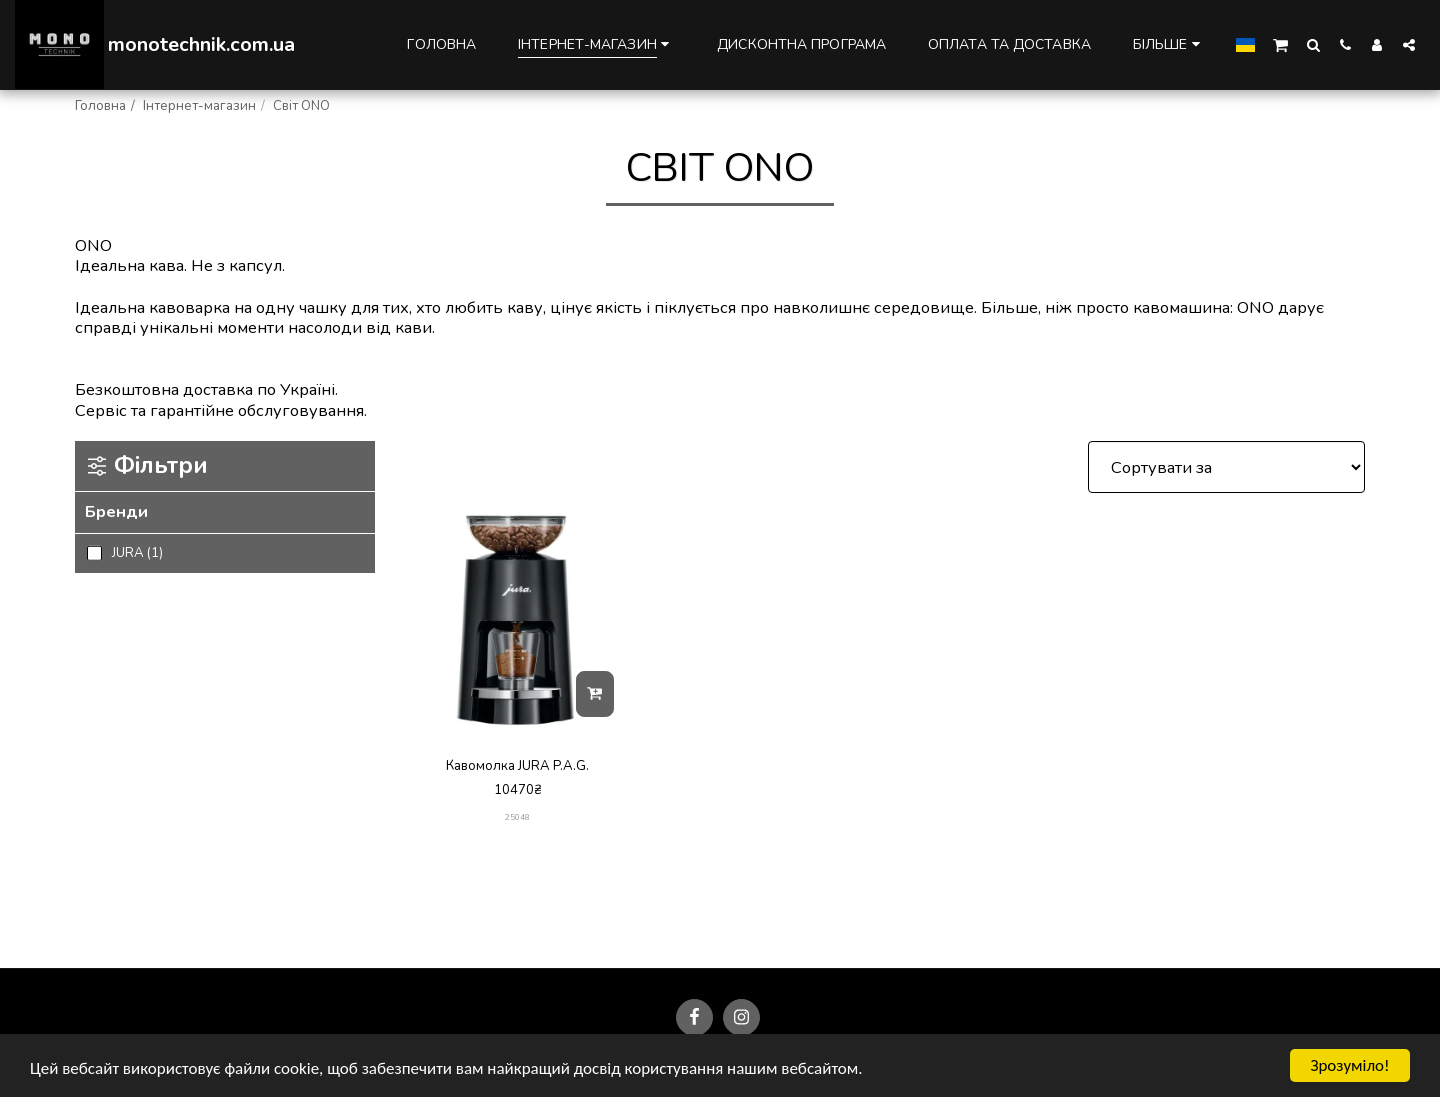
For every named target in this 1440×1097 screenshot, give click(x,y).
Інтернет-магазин (199, 106)
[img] (517, 620)
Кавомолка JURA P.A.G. (517, 766)
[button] (1280, 44)
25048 (517, 817)
